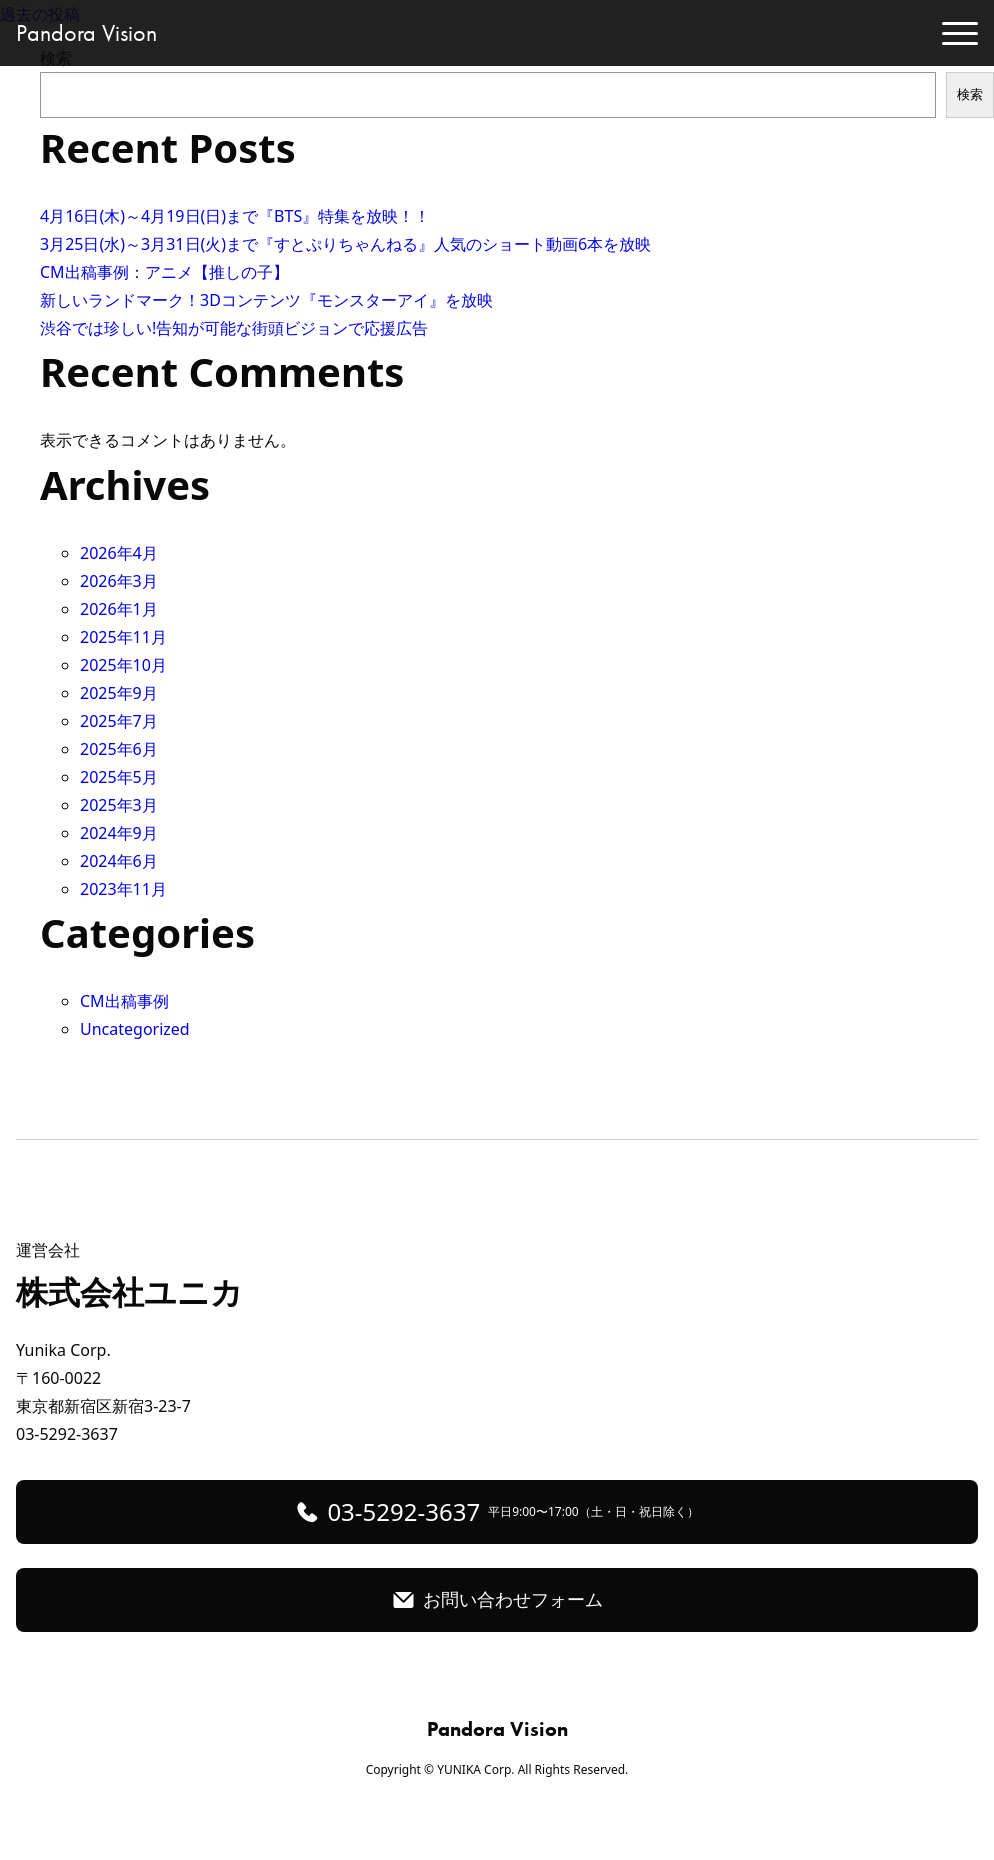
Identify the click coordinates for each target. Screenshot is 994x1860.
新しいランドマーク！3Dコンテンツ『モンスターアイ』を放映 (266, 300)
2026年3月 (119, 581)
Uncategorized (135, 1029)
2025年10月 (123, 665)
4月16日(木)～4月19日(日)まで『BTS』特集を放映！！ (235, 216)
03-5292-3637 (512, 1511)
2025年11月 (123, 637)
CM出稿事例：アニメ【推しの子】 (164, 272)
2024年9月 (119, 833)
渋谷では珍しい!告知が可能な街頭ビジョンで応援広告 (234, 328)
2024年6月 (119, 861)
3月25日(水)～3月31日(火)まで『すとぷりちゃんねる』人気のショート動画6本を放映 (345, 244)
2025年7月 (119, 721)
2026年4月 (119, 553)
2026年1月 (119, 609)
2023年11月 (123, 889)
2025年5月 (119, 777)
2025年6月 (119, 749)
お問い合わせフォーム (513, 1599)
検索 (970, 94)
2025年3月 (119, 805)
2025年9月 (119, 693)
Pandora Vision (86, 32)
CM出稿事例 (124, 1001)
